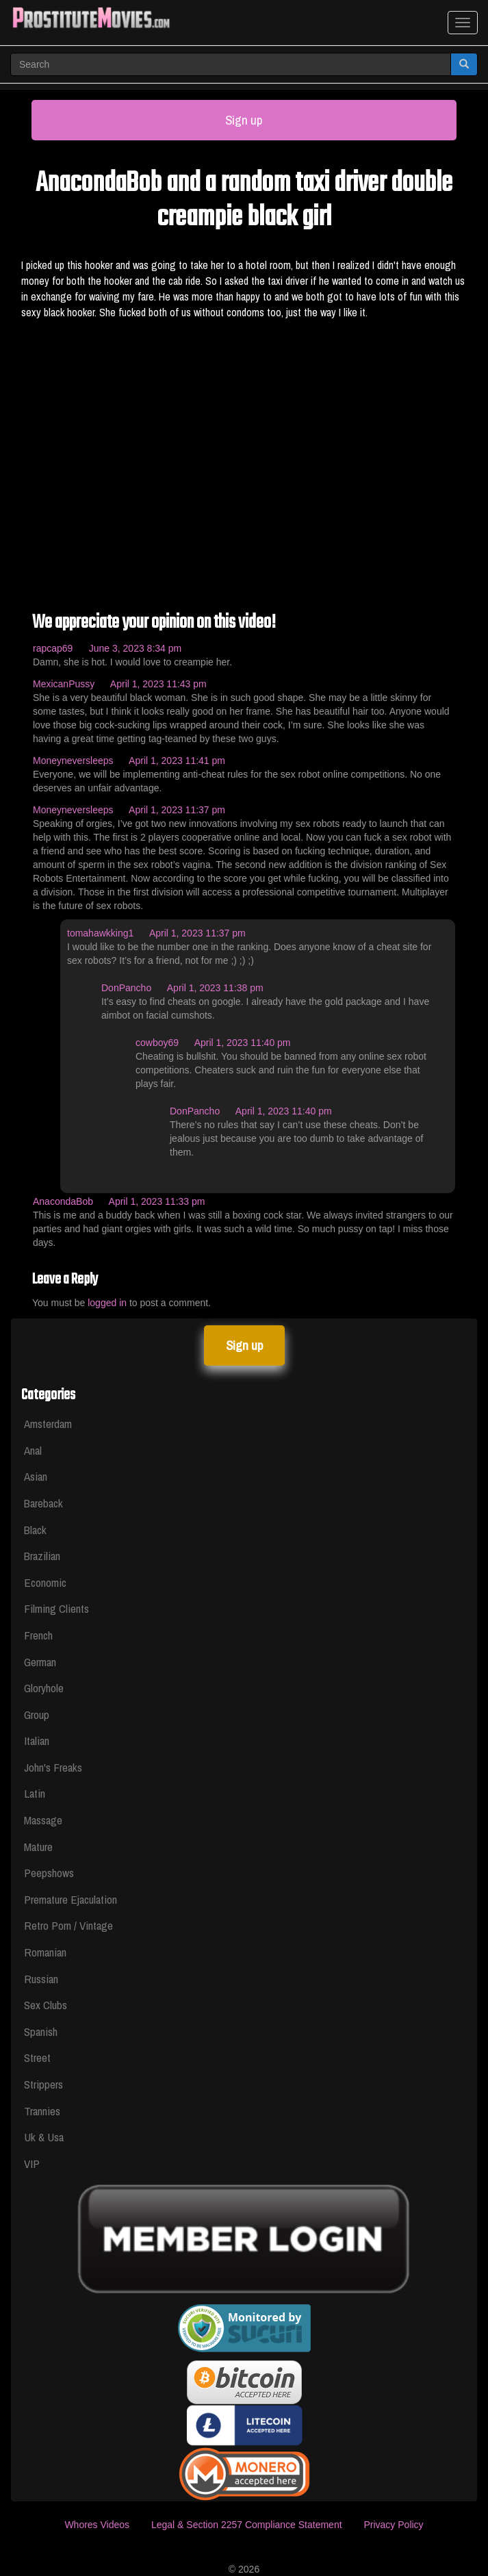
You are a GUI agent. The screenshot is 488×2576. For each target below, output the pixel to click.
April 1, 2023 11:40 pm (242, 1042)
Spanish (40, 2031)
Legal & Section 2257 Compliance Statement (246, 2524)
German (40, 1662)
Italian (36, 1740)
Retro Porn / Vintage (68, 1925)
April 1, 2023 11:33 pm (157, 1201)
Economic (45, 1582)
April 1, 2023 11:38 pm (215, 987)
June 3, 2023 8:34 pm (135, 648)
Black (35, 1530)
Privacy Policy (393, 2524)
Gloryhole (44, 1688)
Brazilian (42, 1556)
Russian (41, 1979)
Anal (33, 1450)
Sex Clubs (45, 2005)
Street (37, 2057)
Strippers (43, 2084)
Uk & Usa (44, 2137)
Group (36, 1714)
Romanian (45, 1952)
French (38, 1635)
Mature (38, 1846)
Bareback (43, 1503)
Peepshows (49, 1872)
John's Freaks (53, 1767)
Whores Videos (96, 2524)
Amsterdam (48, 1423)
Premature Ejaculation (70, 1899)
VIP (32, 2163)
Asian (35, 1476)
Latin (34, 1793)
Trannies (42, 2111)
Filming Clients (56, 1608)
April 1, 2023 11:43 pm (158, 683)
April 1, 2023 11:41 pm (177, 760)
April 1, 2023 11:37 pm (177, 809)
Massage (43, 1820)
